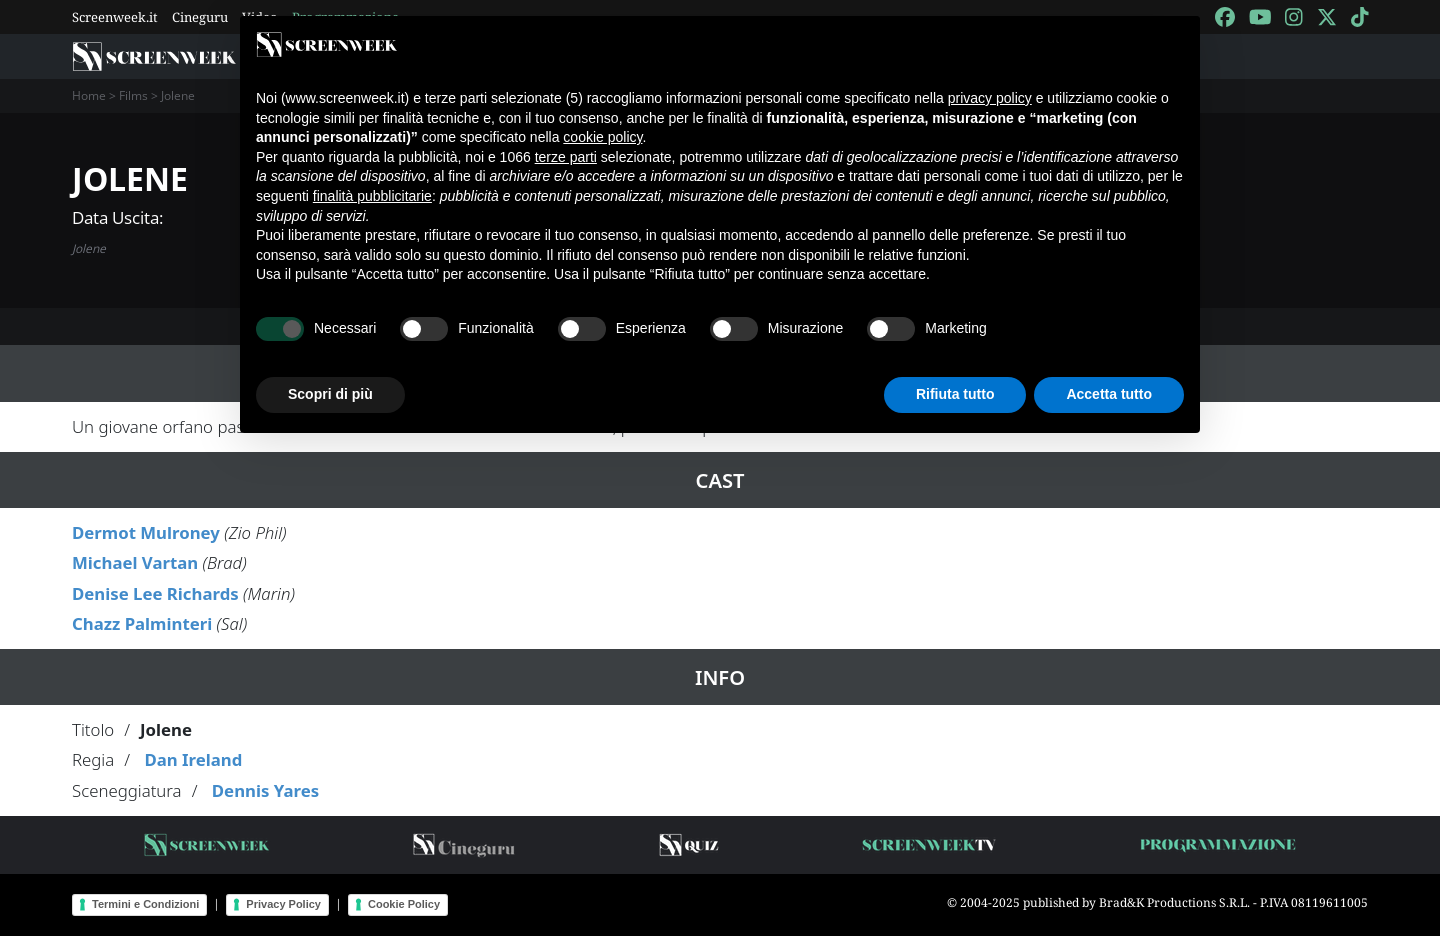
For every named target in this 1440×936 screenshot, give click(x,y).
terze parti (566, 157)
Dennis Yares (265, 790)
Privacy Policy (283, 904)
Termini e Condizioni (145, 904)
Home (89, 95)
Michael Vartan (135, 562)
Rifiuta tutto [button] (955, 394)
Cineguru (200, 17)
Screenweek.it (115, 17)
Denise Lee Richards (155, 593)
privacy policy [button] (990, 98)
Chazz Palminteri (142, 623)
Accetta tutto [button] (1109, 394)
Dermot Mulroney (146, 532)
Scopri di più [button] (330, 394)
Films (133, 95)
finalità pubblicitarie (372, 196)
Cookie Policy (404, 904)
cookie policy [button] (602, 137)
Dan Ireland (193, 759)
